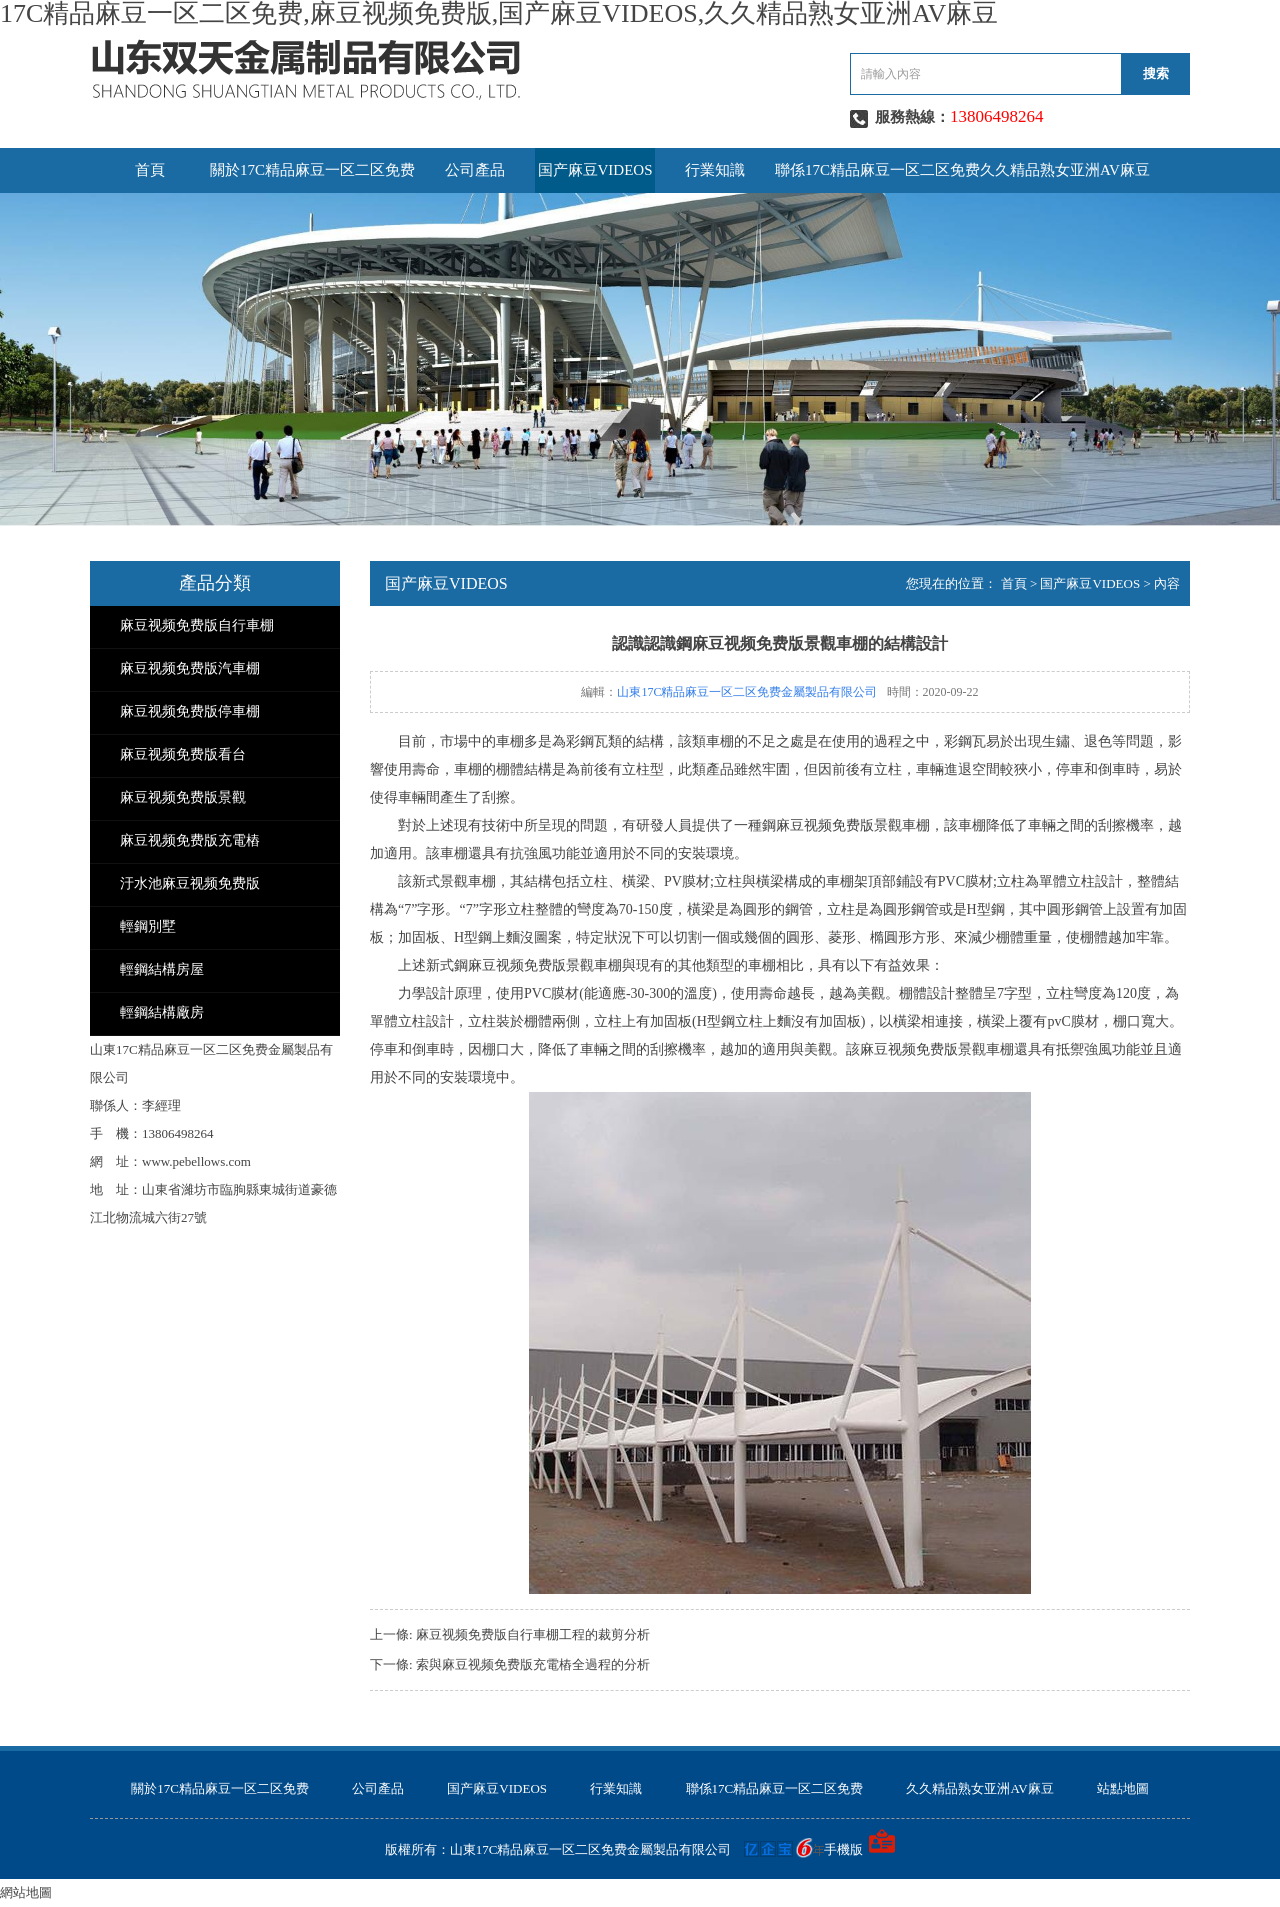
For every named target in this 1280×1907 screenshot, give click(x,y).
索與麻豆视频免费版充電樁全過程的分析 (533, 1664)
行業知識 (715, 170)
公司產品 (475, 170)
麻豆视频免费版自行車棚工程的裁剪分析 (533, 1634)
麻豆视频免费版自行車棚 (197, 625)
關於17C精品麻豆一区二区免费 (312, 170)
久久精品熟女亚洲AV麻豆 (1065, 170)
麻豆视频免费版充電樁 (190, 840)
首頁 (150, 170)
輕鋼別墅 (148, 926)
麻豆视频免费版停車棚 (190, 711)
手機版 (843, 1849)
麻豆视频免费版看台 (183, 754)
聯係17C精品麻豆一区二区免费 (877, 170)
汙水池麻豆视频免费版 (190, 883)
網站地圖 (26, 1892)
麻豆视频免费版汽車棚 (190, 668)
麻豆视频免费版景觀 (183, 797)
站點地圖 (1123, 1788)
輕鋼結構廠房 (162, 1012)
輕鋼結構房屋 (162, 969)
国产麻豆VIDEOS (595, 170)
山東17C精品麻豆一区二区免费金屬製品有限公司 (747, 692)
